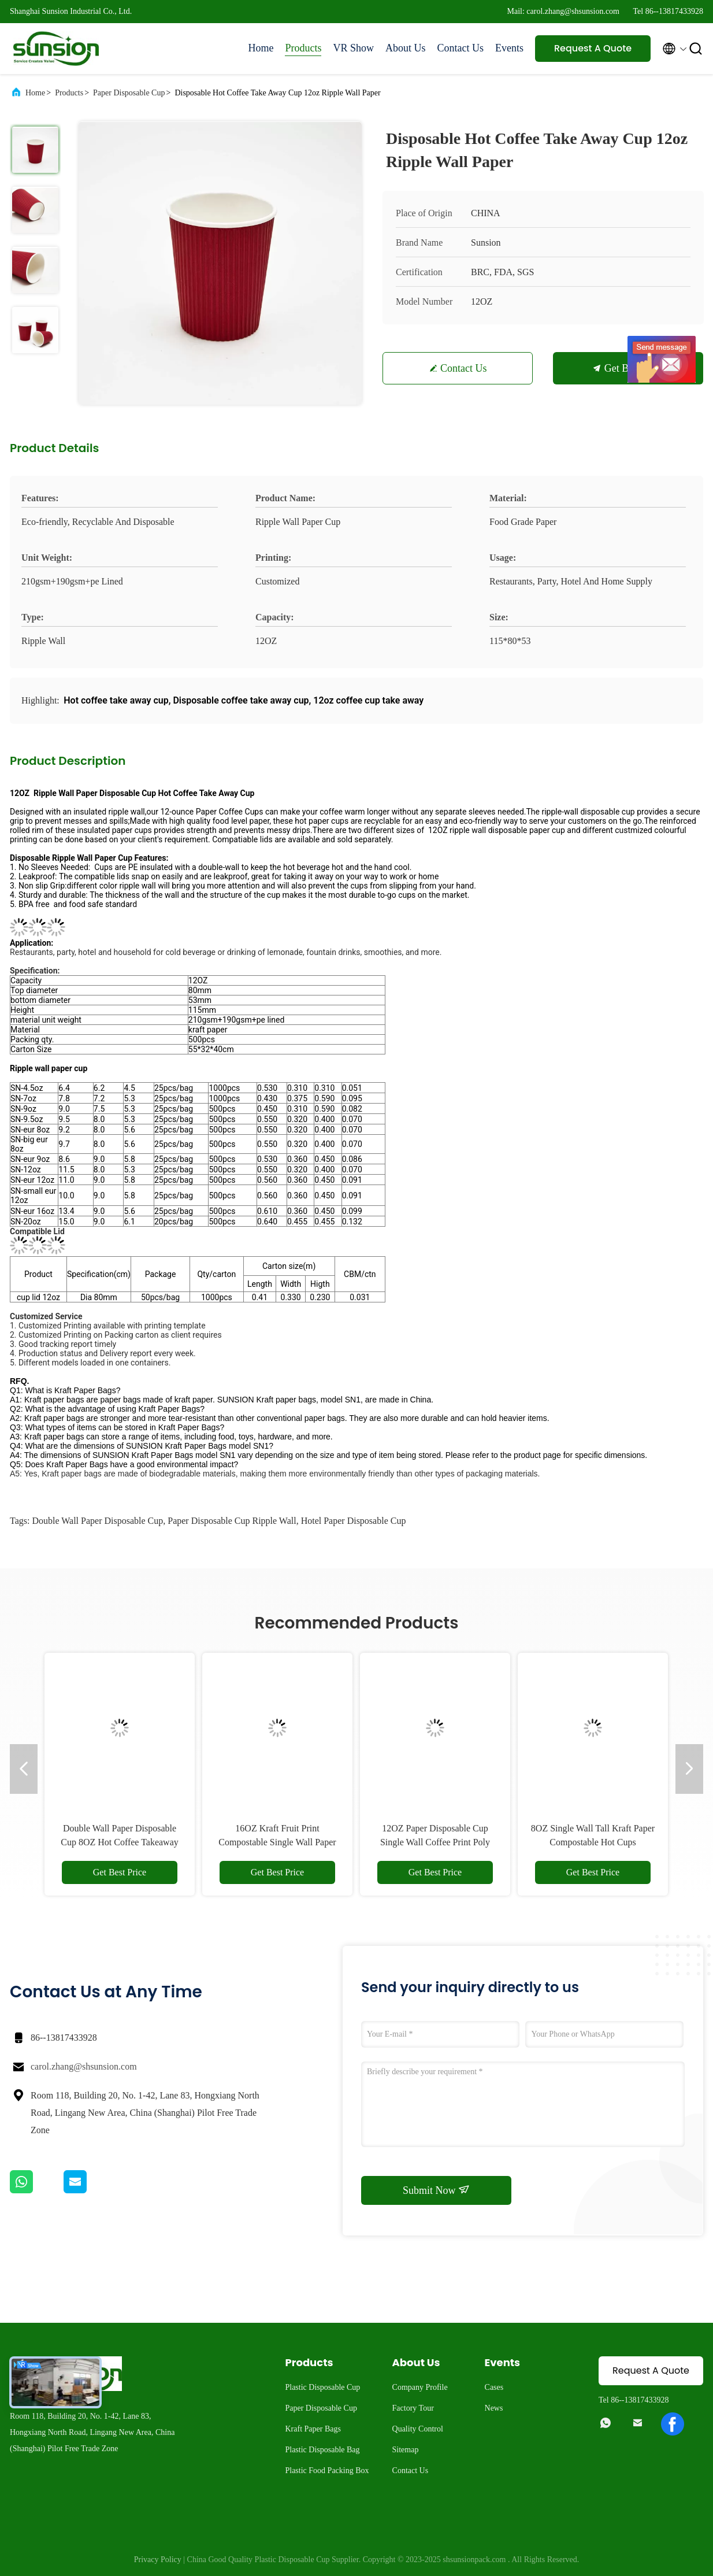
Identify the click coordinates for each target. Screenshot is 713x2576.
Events (509, 48)
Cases (494, 2387)
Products (303, 48)
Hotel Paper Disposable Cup (353, 1521)
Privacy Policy (157, 2559)
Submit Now (436, 2189)
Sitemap (405, 2449)
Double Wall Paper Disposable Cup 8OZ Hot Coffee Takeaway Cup (120, 1842)
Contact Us (460, 48)
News (494, 2408)
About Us (405, 48)
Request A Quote (593, 48)
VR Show (353, 48)
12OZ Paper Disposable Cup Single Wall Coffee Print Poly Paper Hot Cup (435, 1842)
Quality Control (417, 2429)
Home (260, 48)
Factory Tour (413, 2408)
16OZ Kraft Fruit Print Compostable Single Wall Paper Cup (277, 1842)
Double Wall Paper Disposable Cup (97, 1521)
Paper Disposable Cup (129, 92)
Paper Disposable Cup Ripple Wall (232, 1521)
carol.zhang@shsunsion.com (84, 2066)
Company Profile (420, 2387)
